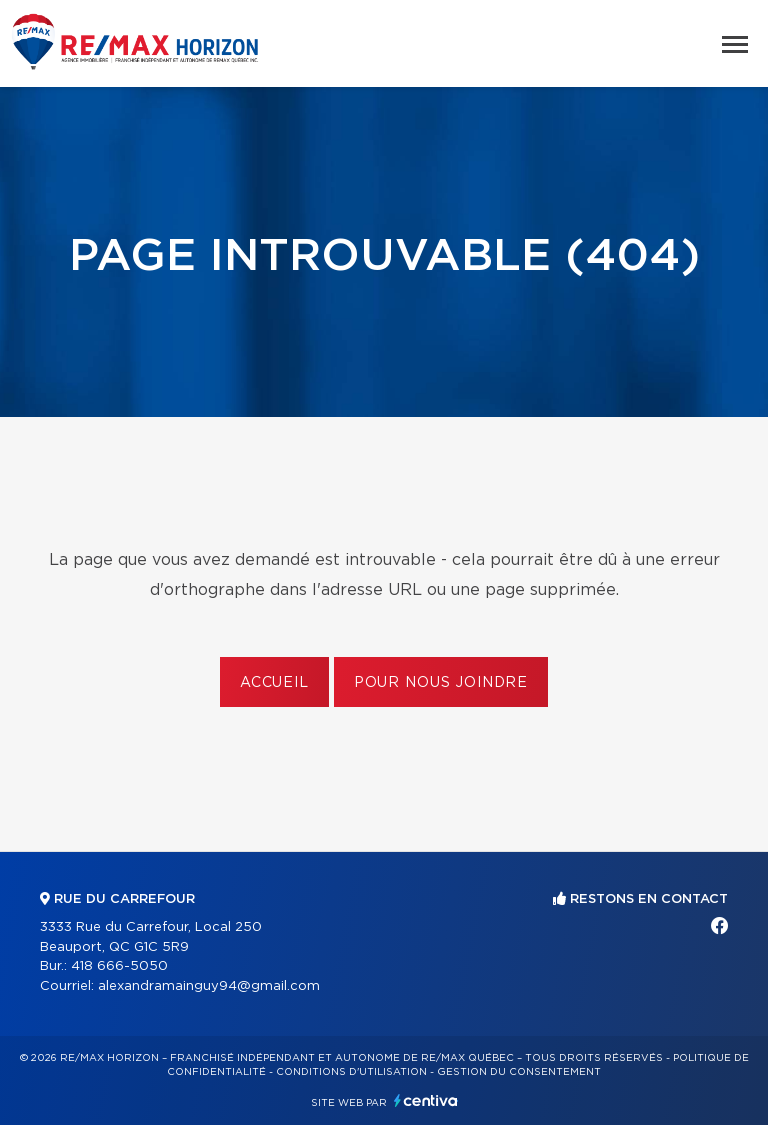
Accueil (274, 683)
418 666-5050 (119, 966)
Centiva (426, 1100)
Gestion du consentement (519, 1072)
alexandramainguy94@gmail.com (209, 986)
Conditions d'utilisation (351, 1072)
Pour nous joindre (441, 683)
